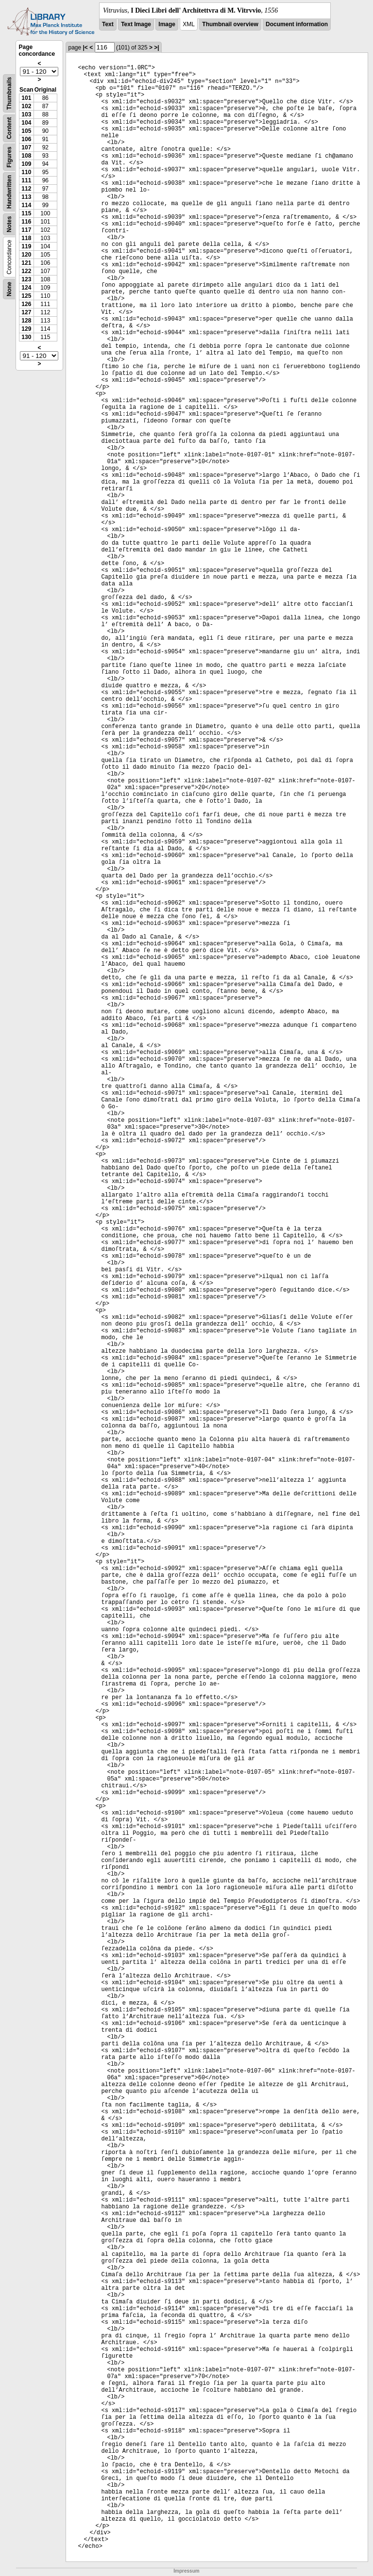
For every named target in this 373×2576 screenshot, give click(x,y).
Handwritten (9, 192)
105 (26, 131)
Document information (297, 24)
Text (108, 24)
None (9, 289)
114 (26, 205)
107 (26, 147)
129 (26, 328)
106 (26, 139)
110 (26, 172)
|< (85, 47)
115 (26, 213)
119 (26, 246)
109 (26, 164)
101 (26, 98)
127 (26, 312)
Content (9, 128)
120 (26, 254)
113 (26, 197)
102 (26, 106)
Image (166, 24)
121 (26, 262)
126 (26, 304)
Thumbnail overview (230, 24)
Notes (9, 224)
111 (26, 180)
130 (26, 337)
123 (26, 279)
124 (26, 287)
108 (26, 155)
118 (26, 238)
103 (26, 114)
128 (26, 320)
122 (26, 271)
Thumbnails (9, 93)
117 (26, 230)
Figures (9, 156)
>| (156, 47)
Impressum (186, 2571)
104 (26, 122)
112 (26, 188)
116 (26, 221)
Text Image (136, 24)
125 (26, 295)
